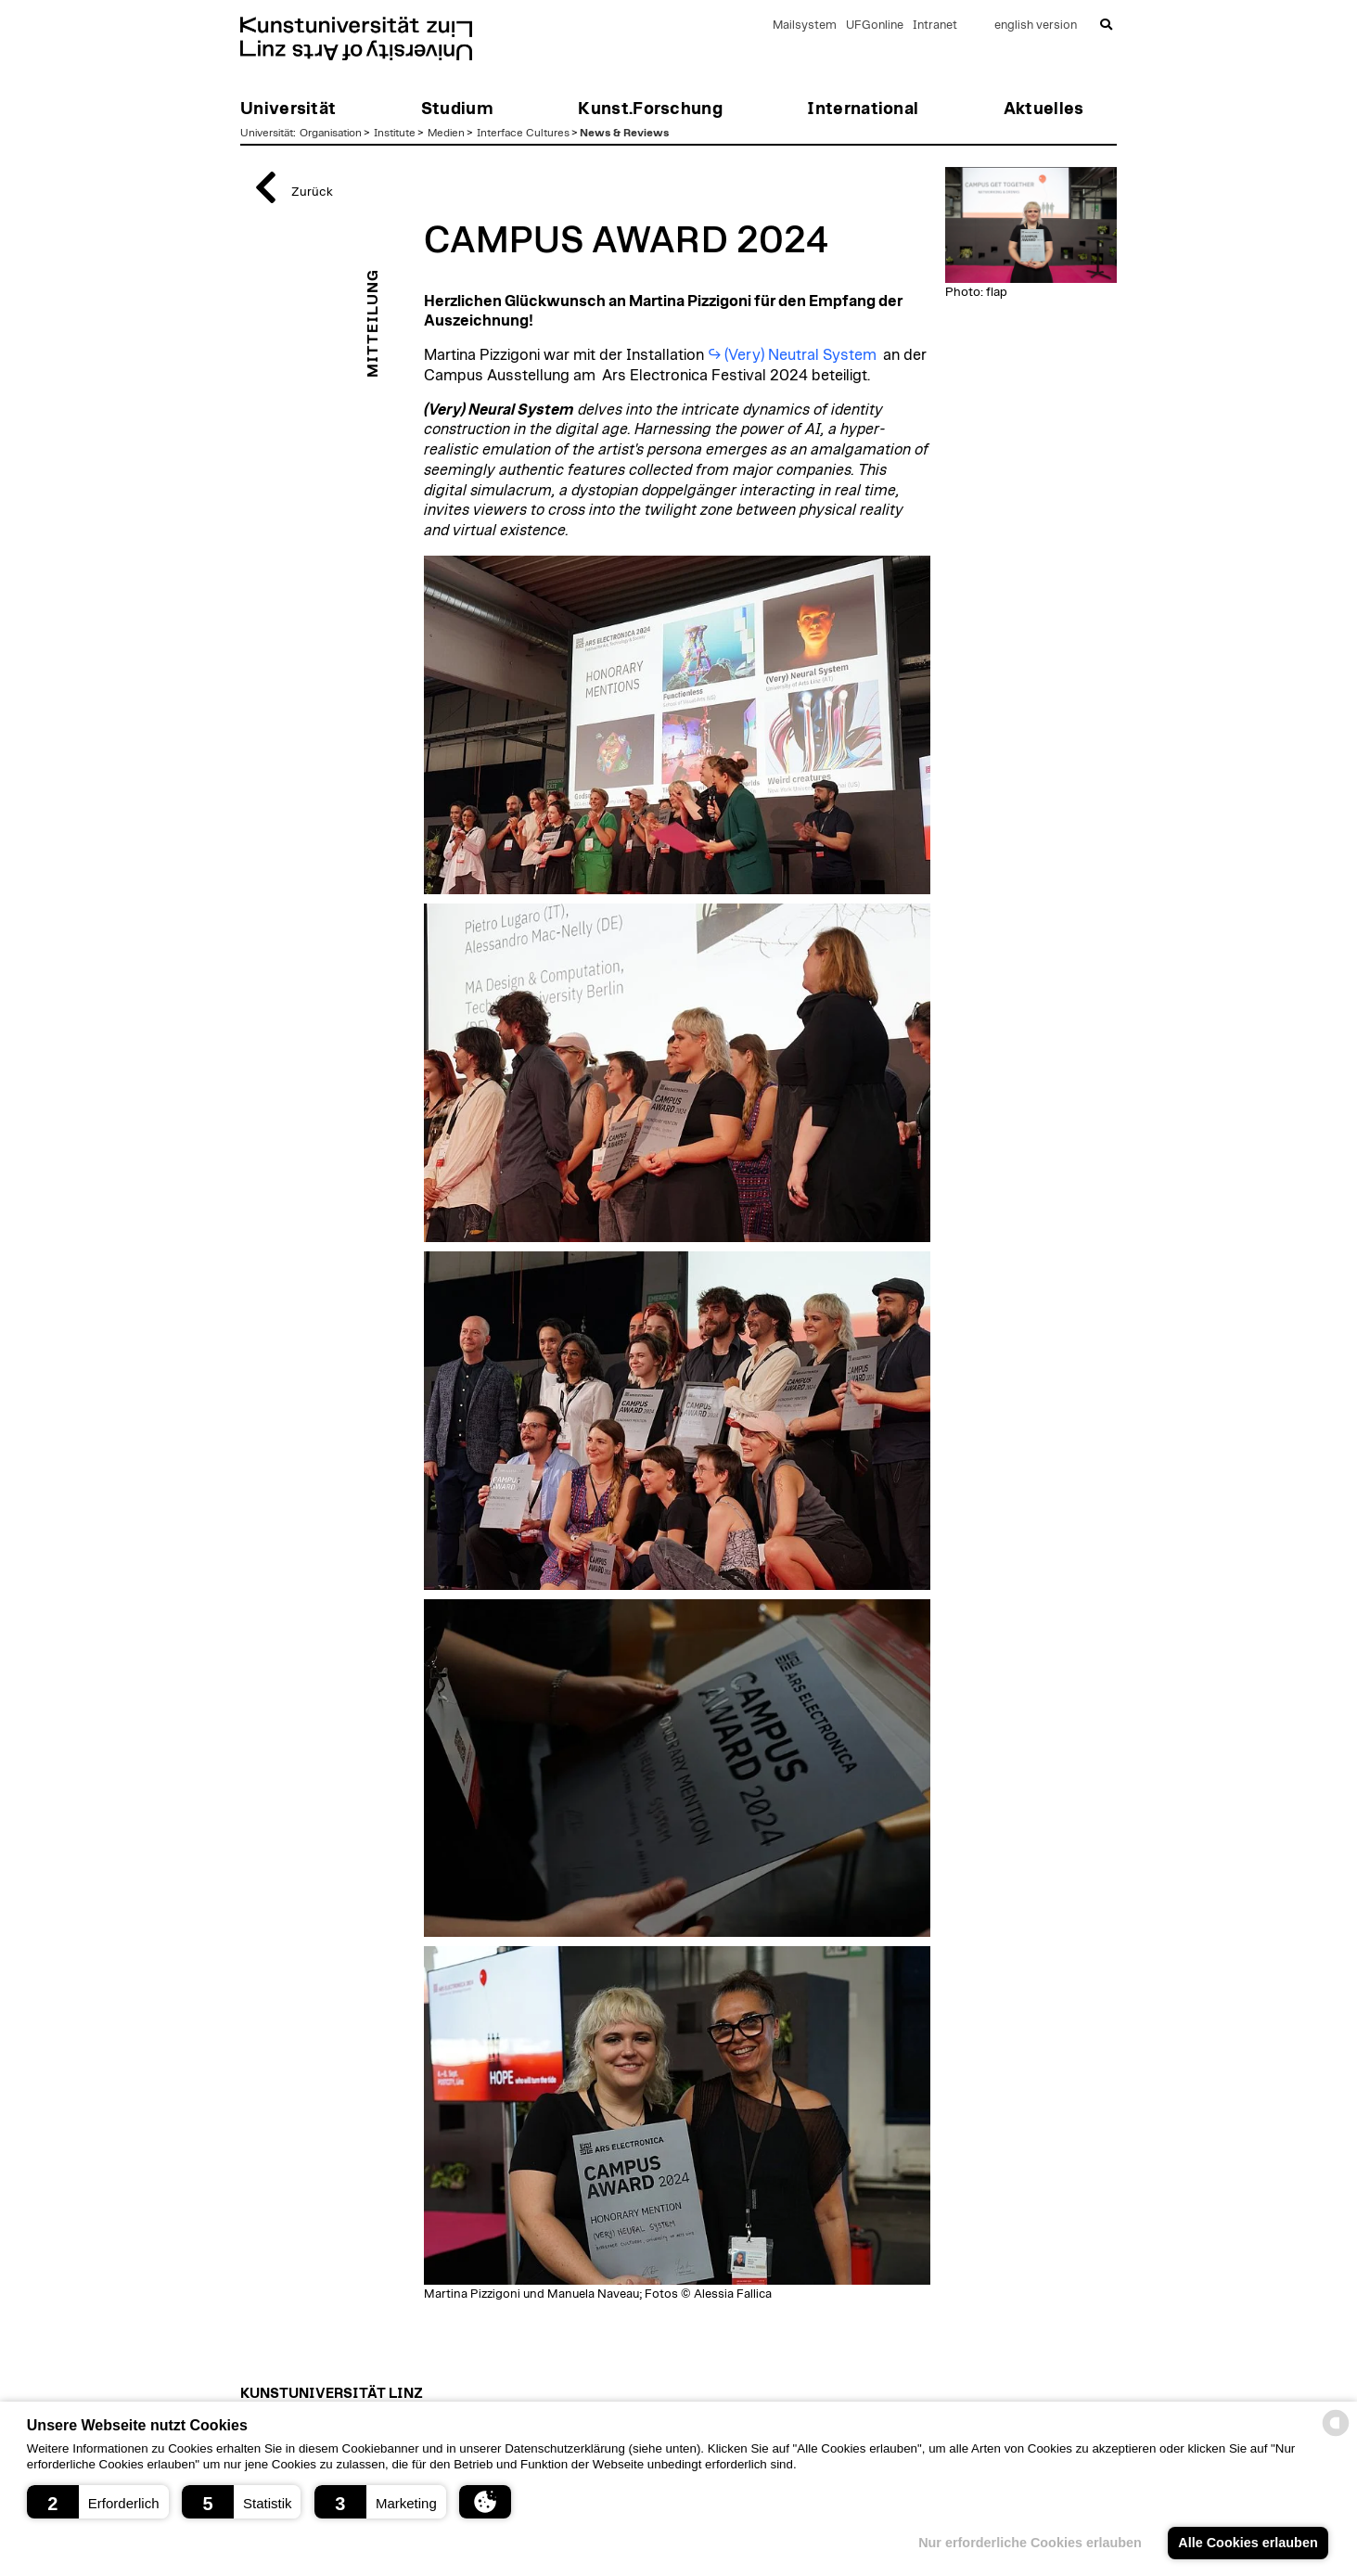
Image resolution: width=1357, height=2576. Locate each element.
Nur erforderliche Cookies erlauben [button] (1030, 2542)
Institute (395, 132)
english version (1035, 25)
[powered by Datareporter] (1336, 2434)
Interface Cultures (523, 132)
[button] (98, 2501)
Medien (446, 132)
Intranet (935, 25)
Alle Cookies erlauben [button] (1247, 2542)
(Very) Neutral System (801, 355)
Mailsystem (805, 25)
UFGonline (874, 25)
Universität (266, 132)
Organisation (331, 132)
